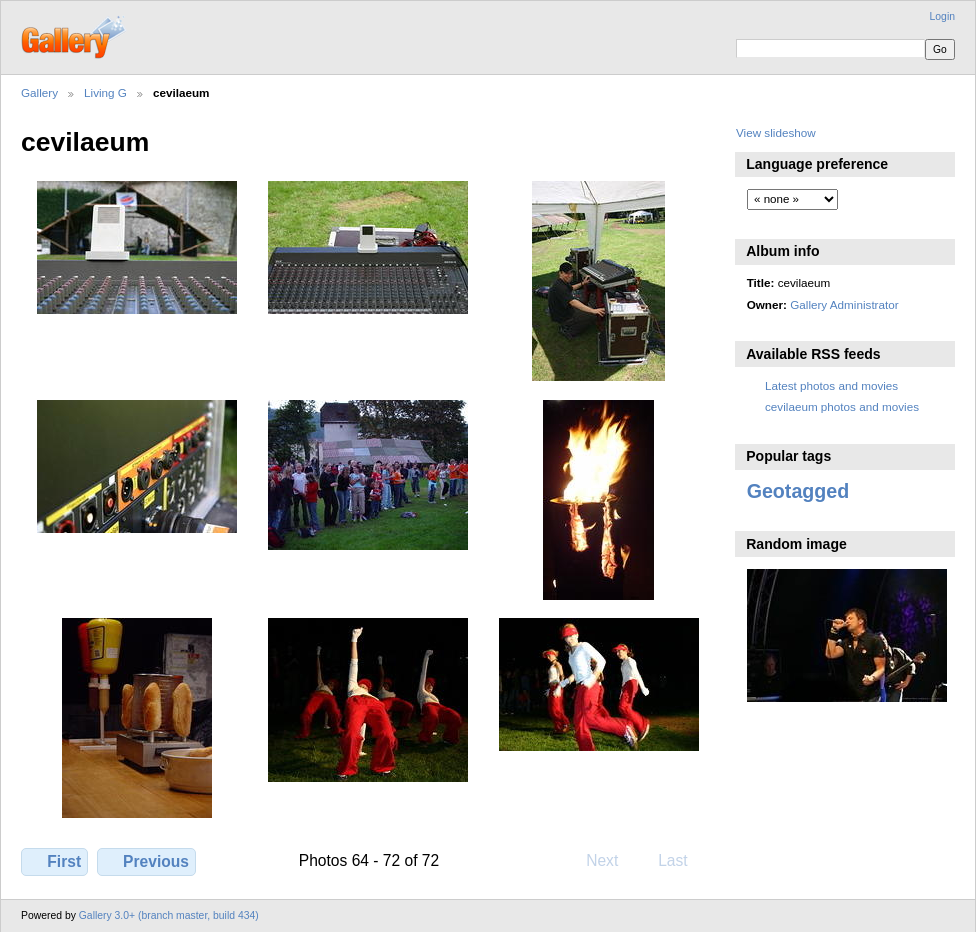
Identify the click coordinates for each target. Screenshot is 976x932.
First (54, 861)
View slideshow (776, 132)
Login (942, 16)
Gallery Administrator (844, 304)
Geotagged (798, 491)
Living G (105, 92)
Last (682, 860)
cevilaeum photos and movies (842, 406)
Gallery (39, 92)
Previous (146, 861)
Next (611, 860)
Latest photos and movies (831, 385)
